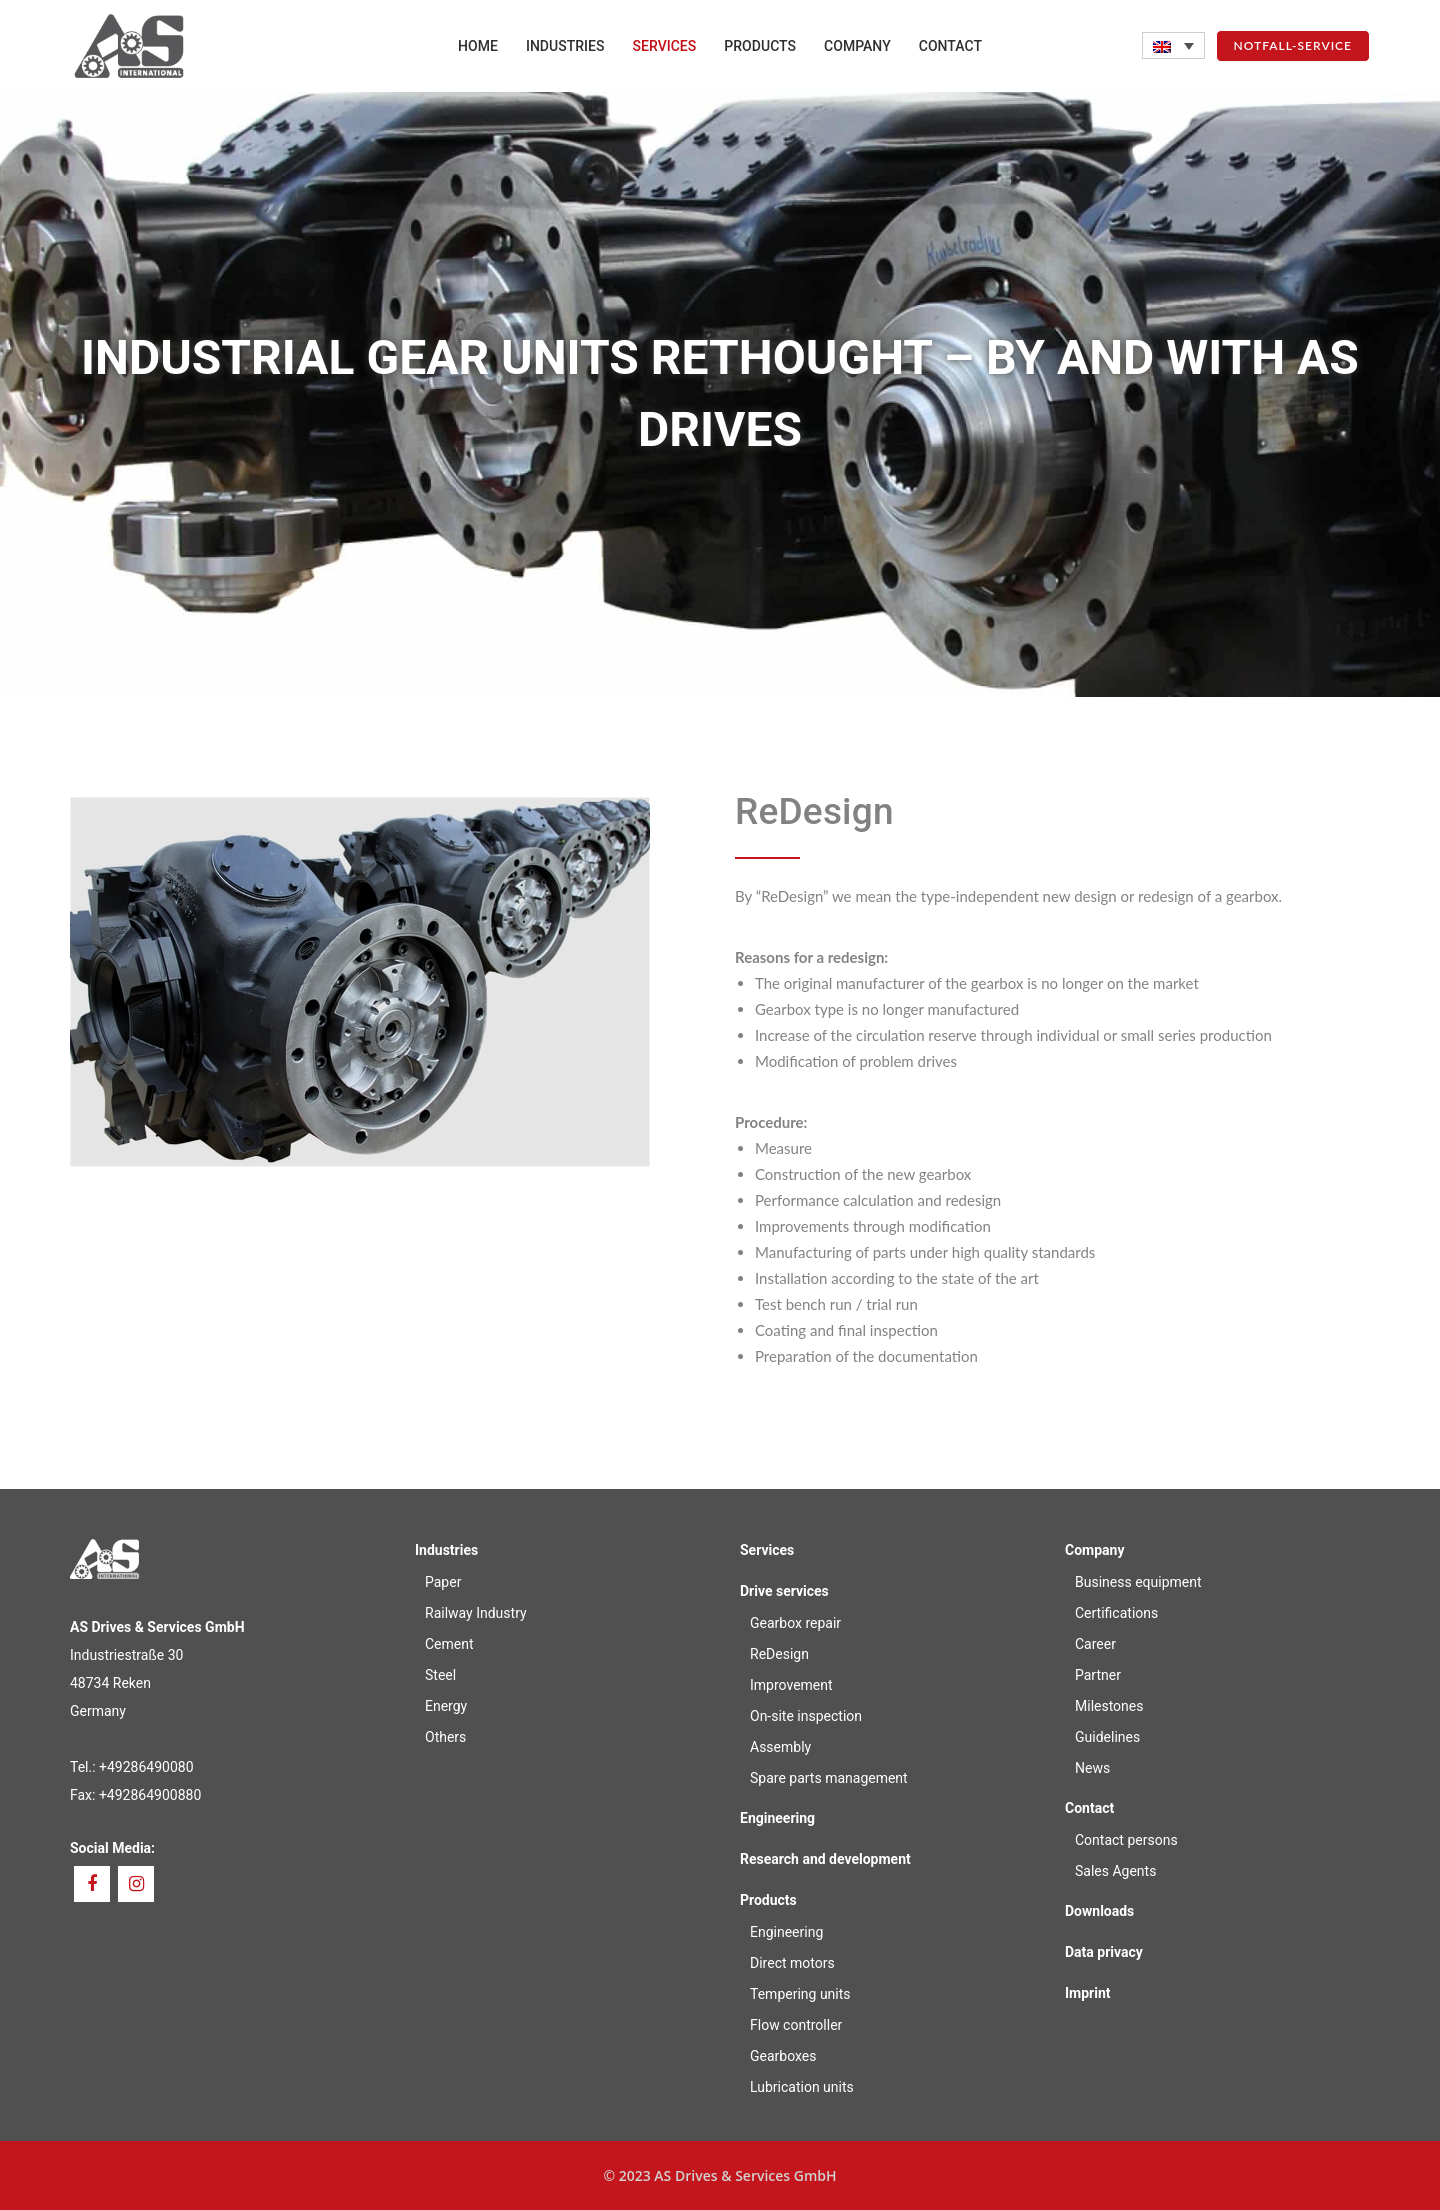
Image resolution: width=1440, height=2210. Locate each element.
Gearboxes (783, 2056)
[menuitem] (1173, 45)
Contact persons (1126, 1840)
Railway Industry (476, 1613)
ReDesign (779, 1654)
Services (767, 1550)
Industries (446, 1550)
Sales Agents (1115, 1871)
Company (1094, 1550)
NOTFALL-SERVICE (1293, 45)
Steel (440, 1675)
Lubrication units (802, 2087)
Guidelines (1107, 1737)
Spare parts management (829, 1778)
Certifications (1116, 1613)
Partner (1098, 1675)
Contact (1089, 1808)
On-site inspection (806, 1716)
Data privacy (1104, 1952)
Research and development (825, 1859)
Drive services (784, 1591)
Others (445, 1737)
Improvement (791, 1685)
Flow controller (796, 2025)
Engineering (777, 1818)
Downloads (1099, 1911)
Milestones (1109, 1706)
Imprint (1088, 1993)
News (1092, 1768)
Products (768, 1900)
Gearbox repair (795, 1623)
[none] (1173, 45)
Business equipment (1138, 1582)
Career (1095, 1644)
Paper (443, 1582)
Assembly (780, 1747)
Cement (449, 1644)
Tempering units (800, 1994)
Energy (446, 1706)
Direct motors (792, 1963)
